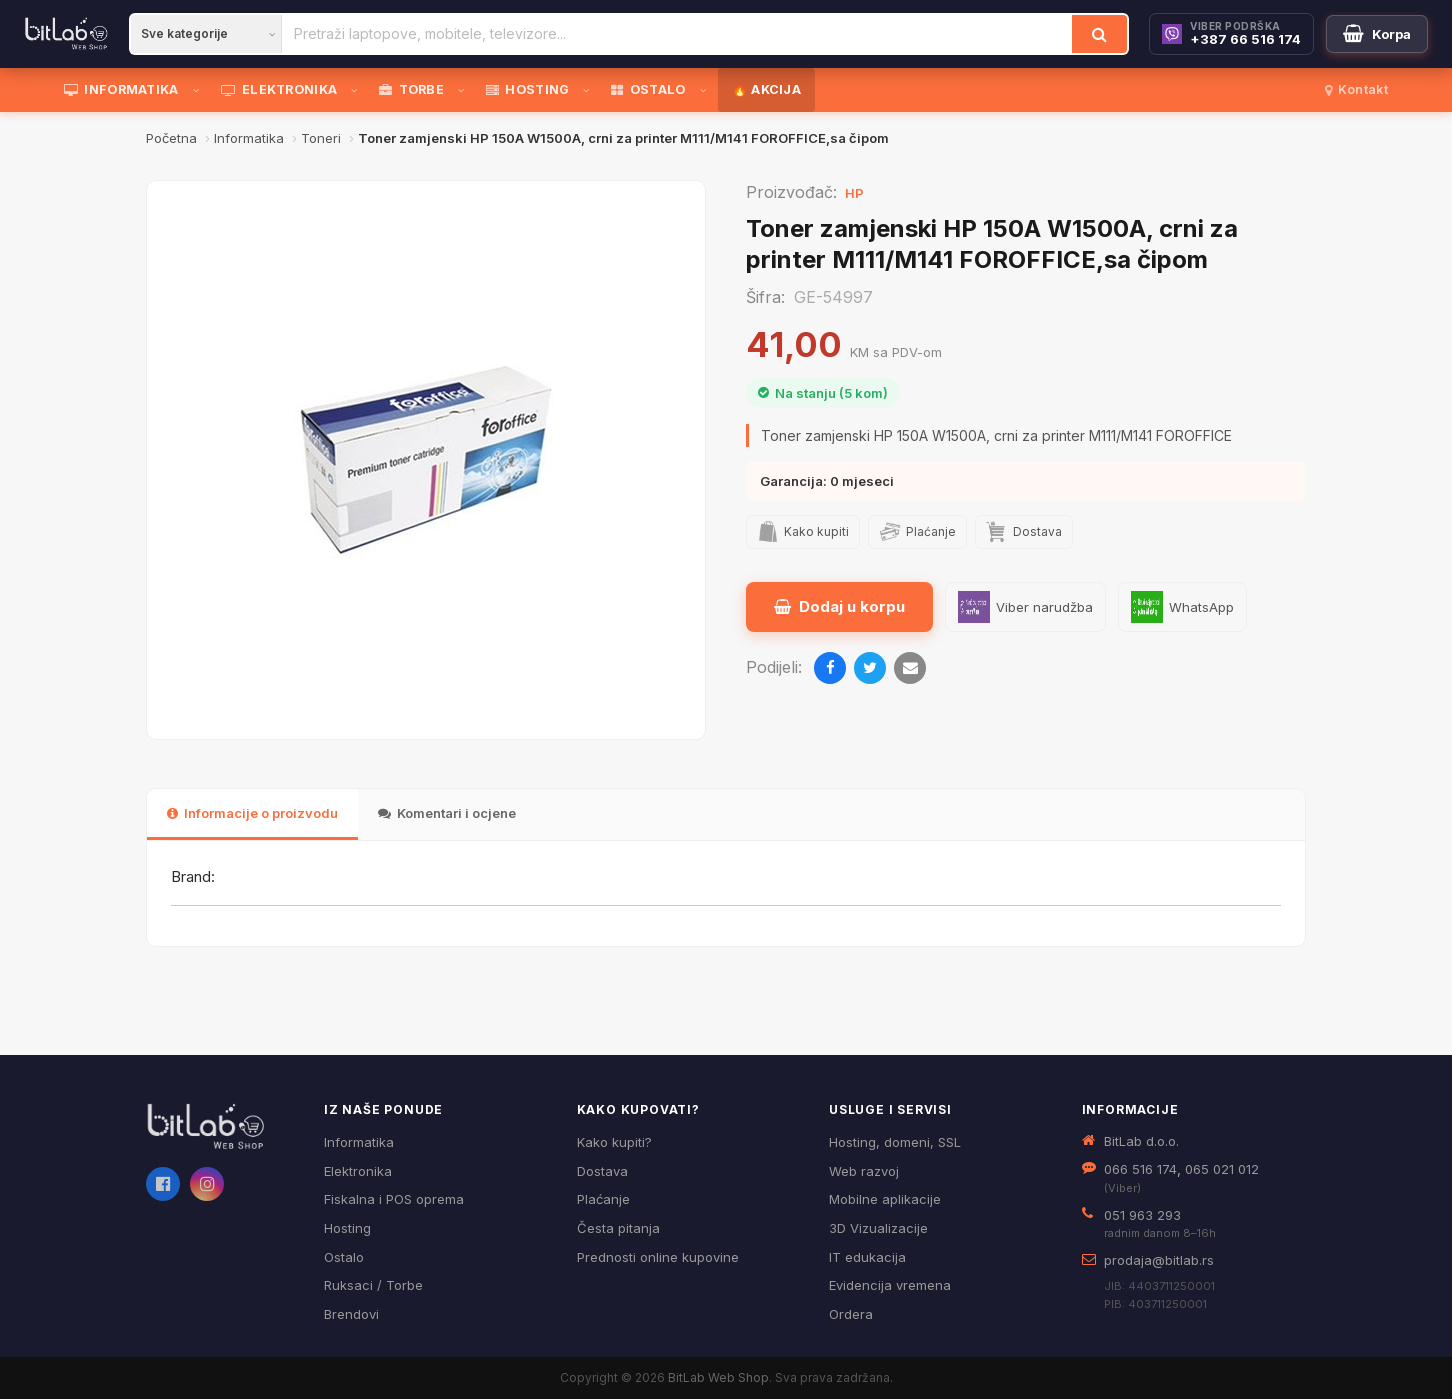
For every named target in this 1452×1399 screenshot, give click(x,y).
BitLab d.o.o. (1141, 1141)
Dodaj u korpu (839, 606)
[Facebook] (163, 1184)
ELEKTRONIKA (279, 89)
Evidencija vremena (890, 1285)
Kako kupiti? (614, 1142)
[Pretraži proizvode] (677, 34)
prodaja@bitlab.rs (1159, 1260)
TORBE (411, 89)
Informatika (359, 1142)
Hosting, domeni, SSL (895, 1142)
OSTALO (648, 89)
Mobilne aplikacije (885, 1199)
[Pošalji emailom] (910, 668)
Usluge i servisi (890, 1109)
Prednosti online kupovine (658, 1257)
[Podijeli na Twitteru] (870, 668)
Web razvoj (864, 1171)
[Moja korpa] (1377, 34)
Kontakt (1356, 89)
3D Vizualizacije (878, 1228)
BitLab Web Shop (718, 1377)
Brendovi (351, 1314)
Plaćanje (603, 1199)
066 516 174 (1140, 1169)
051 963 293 (1142, 1215)
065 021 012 (1222, 1169)
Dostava (602, 1171)
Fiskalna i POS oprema (394, 1199)
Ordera (851, 1314)
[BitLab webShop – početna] (221, 1127)
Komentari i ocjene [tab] (447, 813)
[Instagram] (207, 1184)
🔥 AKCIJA (766, 89)
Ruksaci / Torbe (373, 1285)
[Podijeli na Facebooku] (830, 668)
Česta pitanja (618, 1228)
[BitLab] (66, 34)
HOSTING (527, 89)
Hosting (347, 1228)
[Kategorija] (206, 34)
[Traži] (1099, 34)
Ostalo (344, 1257)
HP (854, 193)
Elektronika (358, 1171)
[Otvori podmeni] (200, 90)
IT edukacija (867, 1257)
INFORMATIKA (121, 89)
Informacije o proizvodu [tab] (252, 813)
